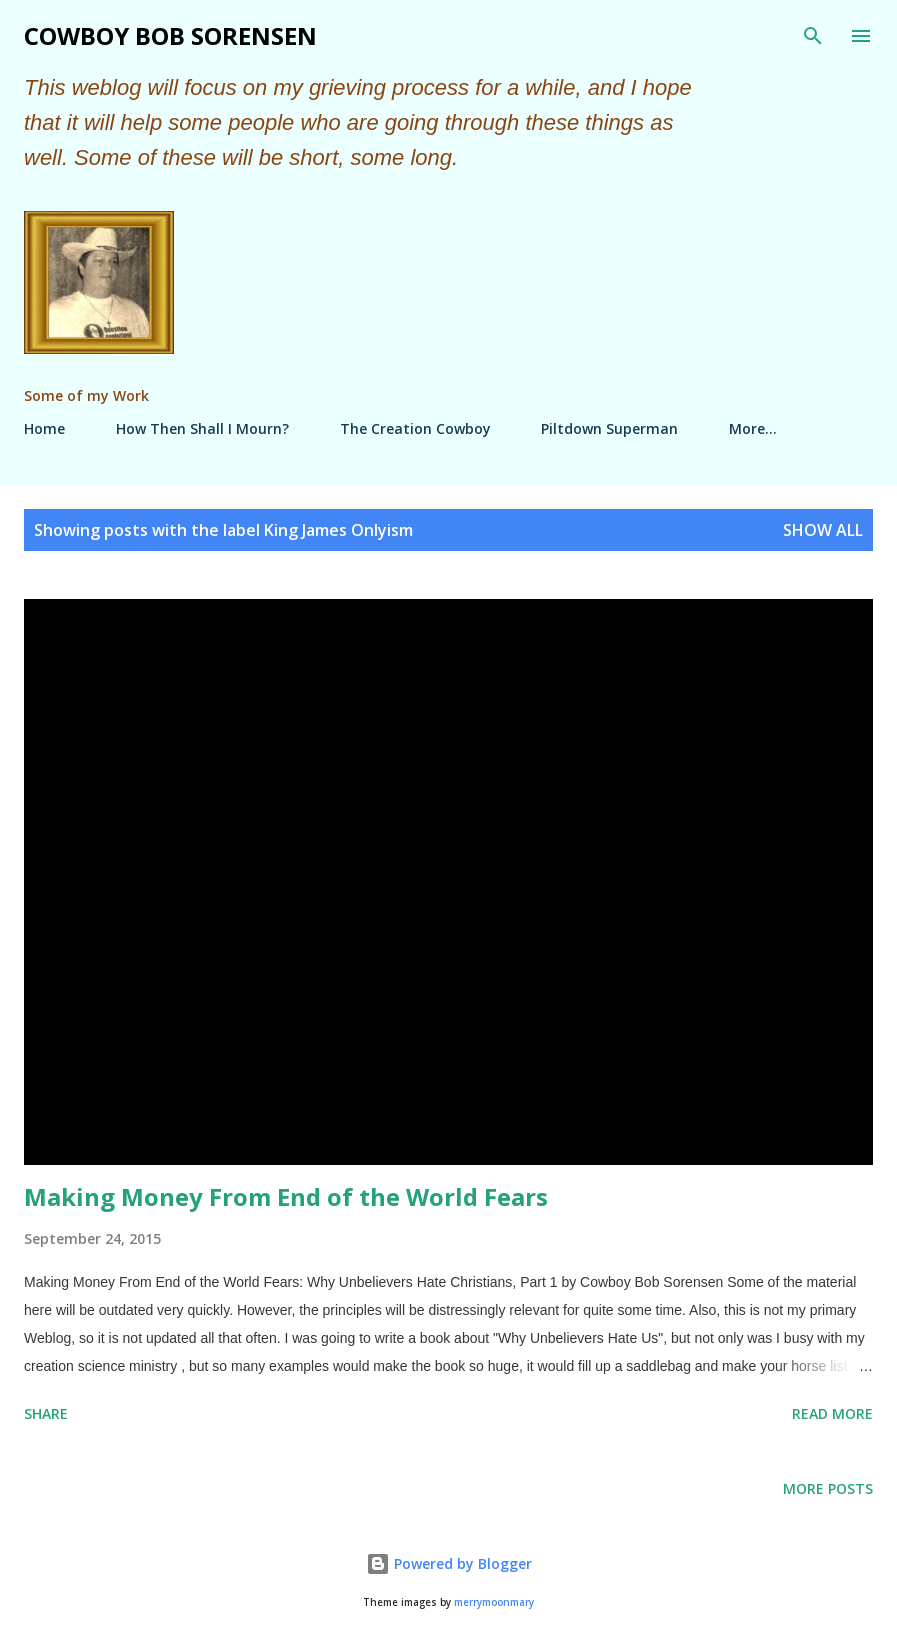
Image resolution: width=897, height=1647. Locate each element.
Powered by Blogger (449, 1563)
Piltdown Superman (609, 428)
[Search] (813, 36)
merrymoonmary (494, 1602)
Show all (823, 530)
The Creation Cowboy (415, 428)
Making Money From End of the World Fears (286, 1196)
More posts (828, 1488)
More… (753, 428)
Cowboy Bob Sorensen (170, 35)
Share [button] (46, 1413)
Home (44, 428)
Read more (832, 1413)
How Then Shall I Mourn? (202, 428)
